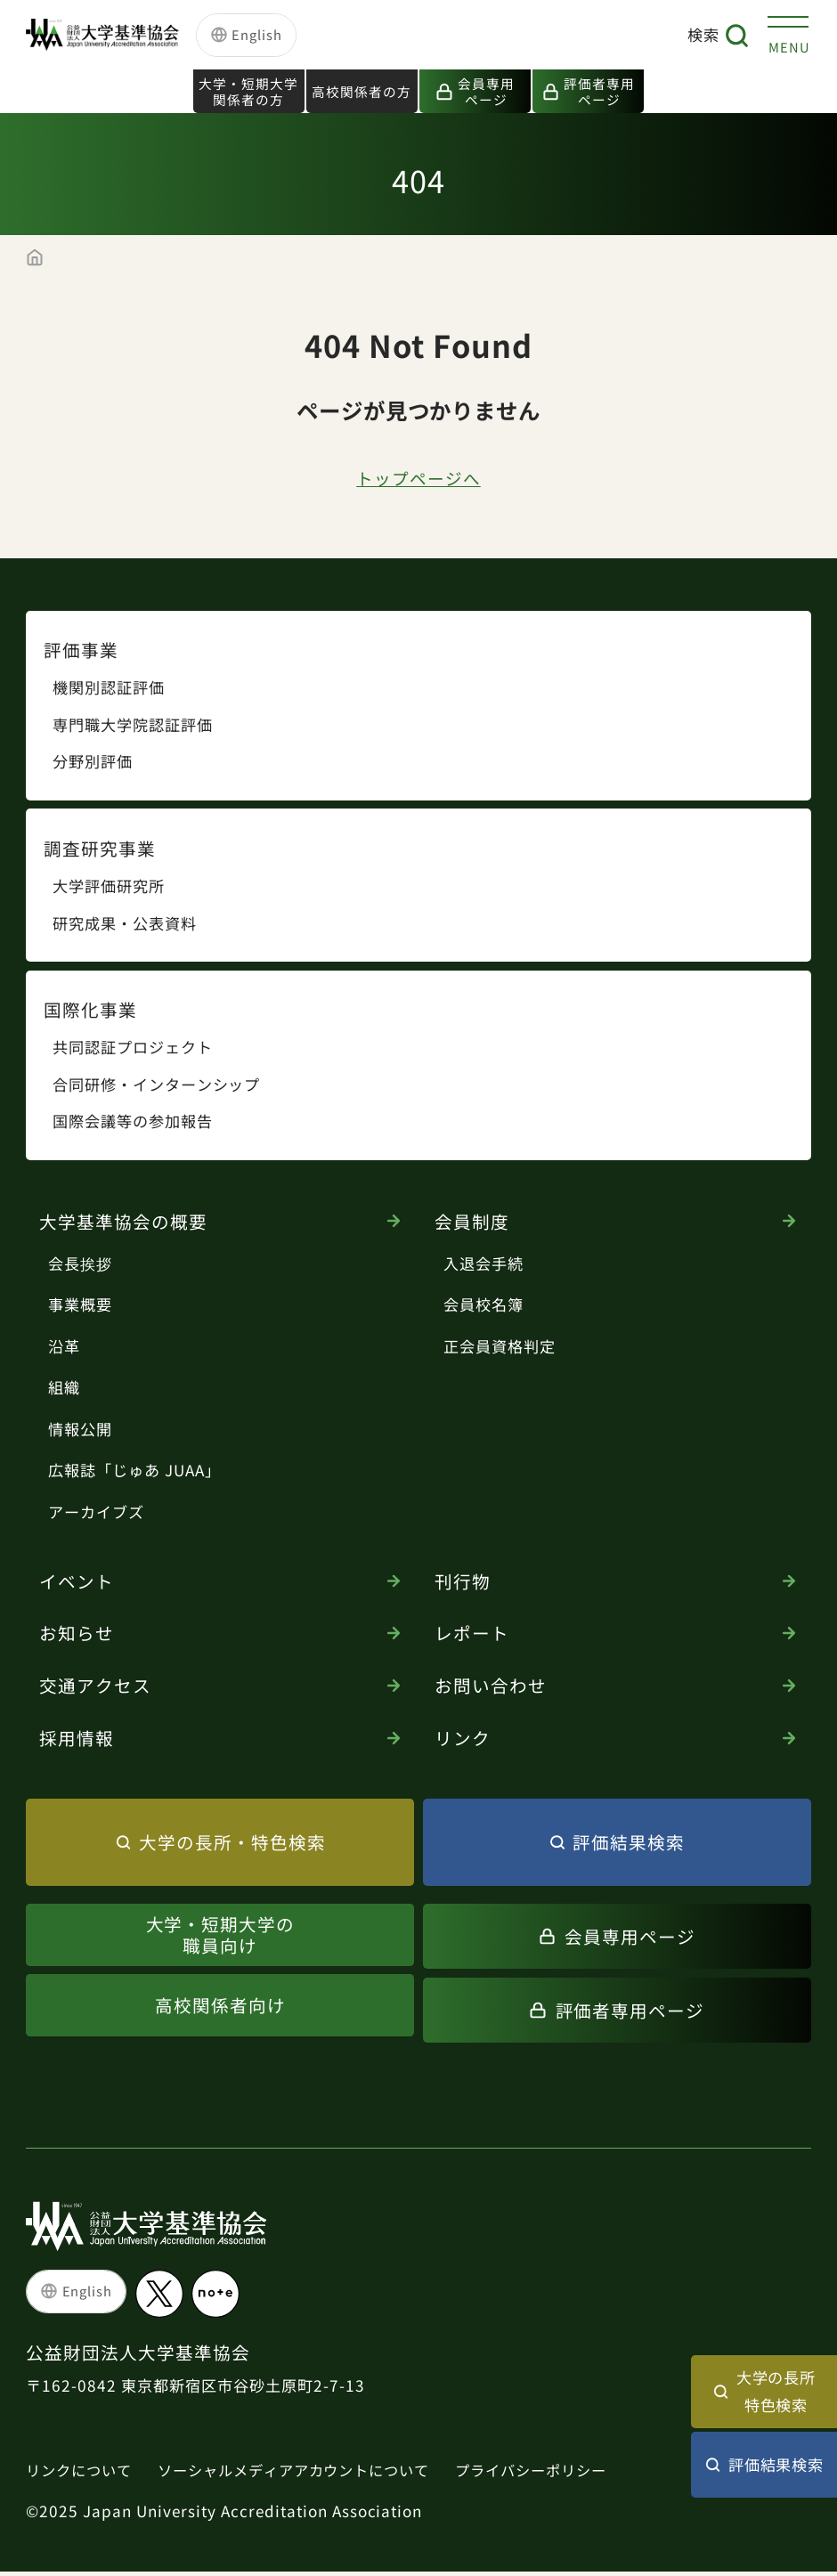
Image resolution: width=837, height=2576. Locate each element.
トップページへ (418, 480)
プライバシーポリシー (559, 2473)
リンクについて (82, 2473)
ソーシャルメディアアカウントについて (309, 2473)
